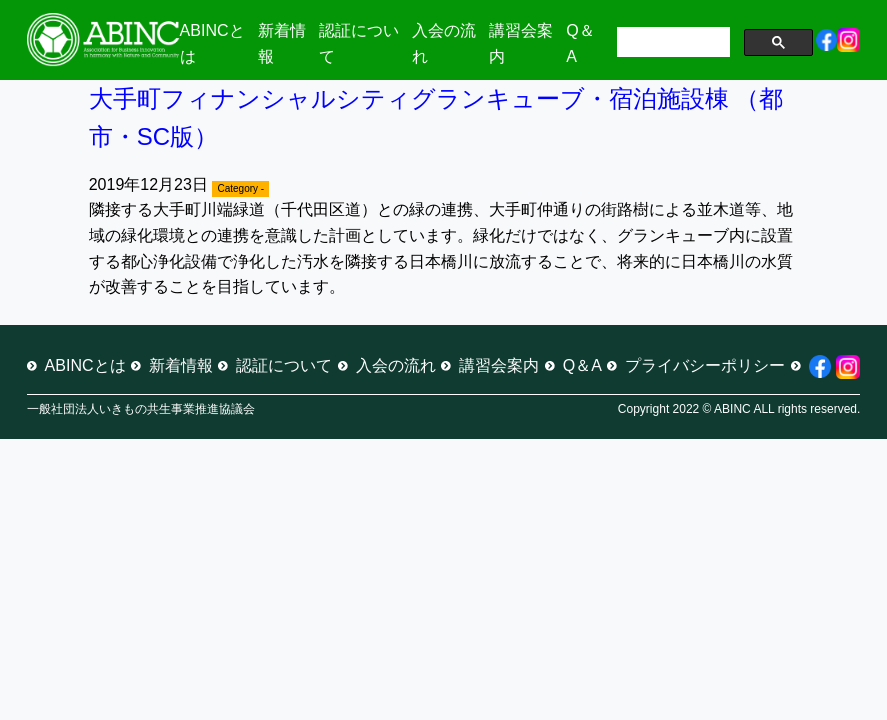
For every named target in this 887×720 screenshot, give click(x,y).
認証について (284, 365)
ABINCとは (85, 365)
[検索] (671, 44)
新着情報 (181, 365)
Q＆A (582, 365)
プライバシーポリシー (705, 365)
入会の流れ (396, 365)
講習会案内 (499, 365)
